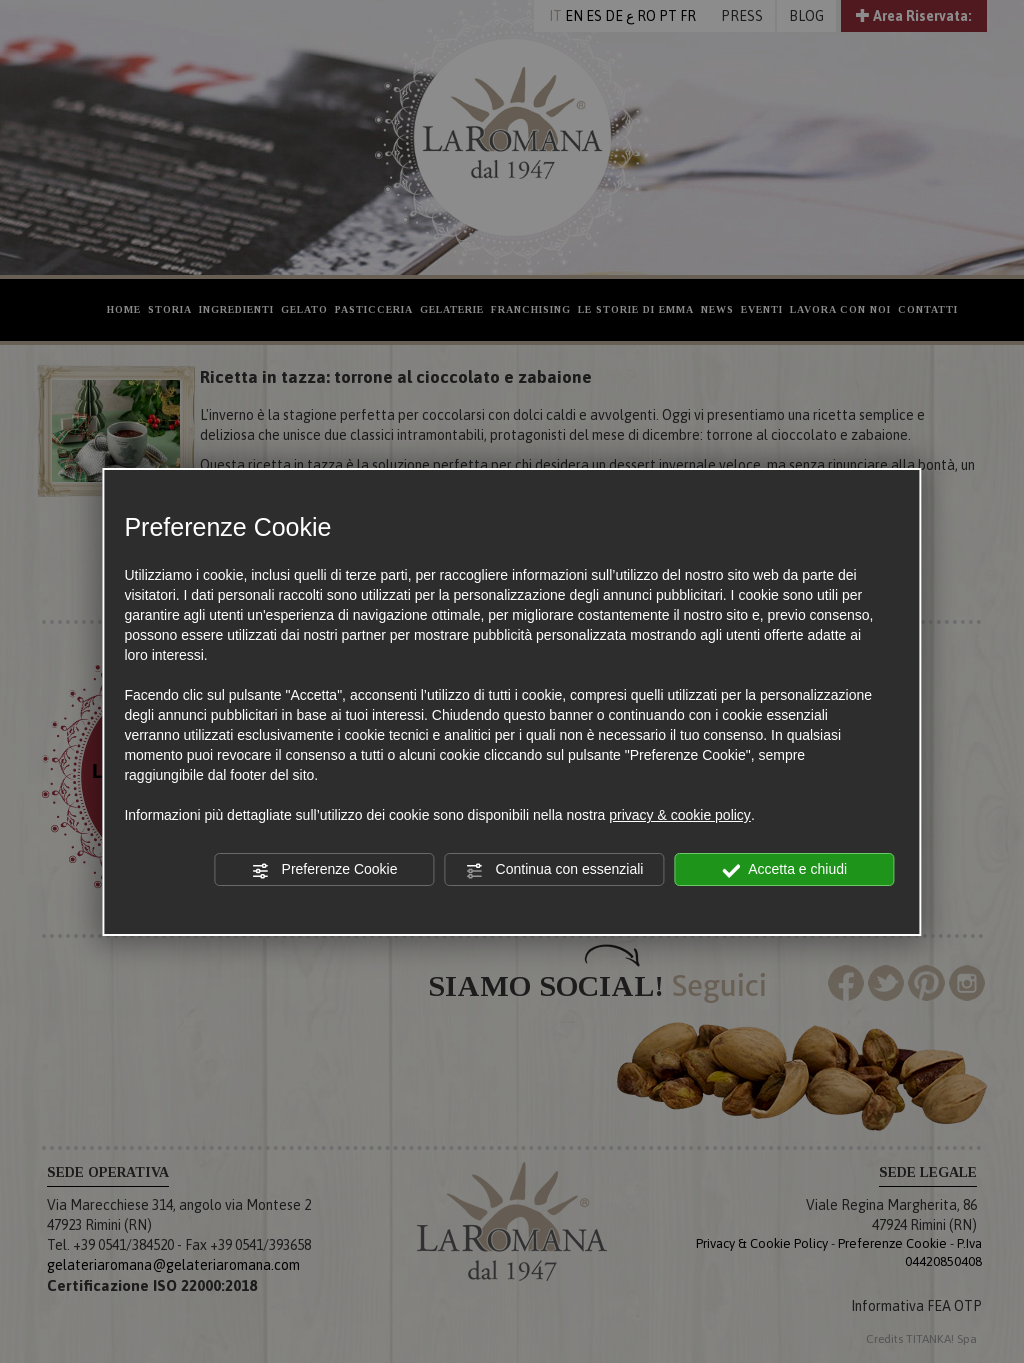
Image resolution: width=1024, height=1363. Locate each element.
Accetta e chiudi (784, 870)
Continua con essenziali (555, 870)
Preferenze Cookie (325, 870)
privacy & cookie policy (680, 815)
